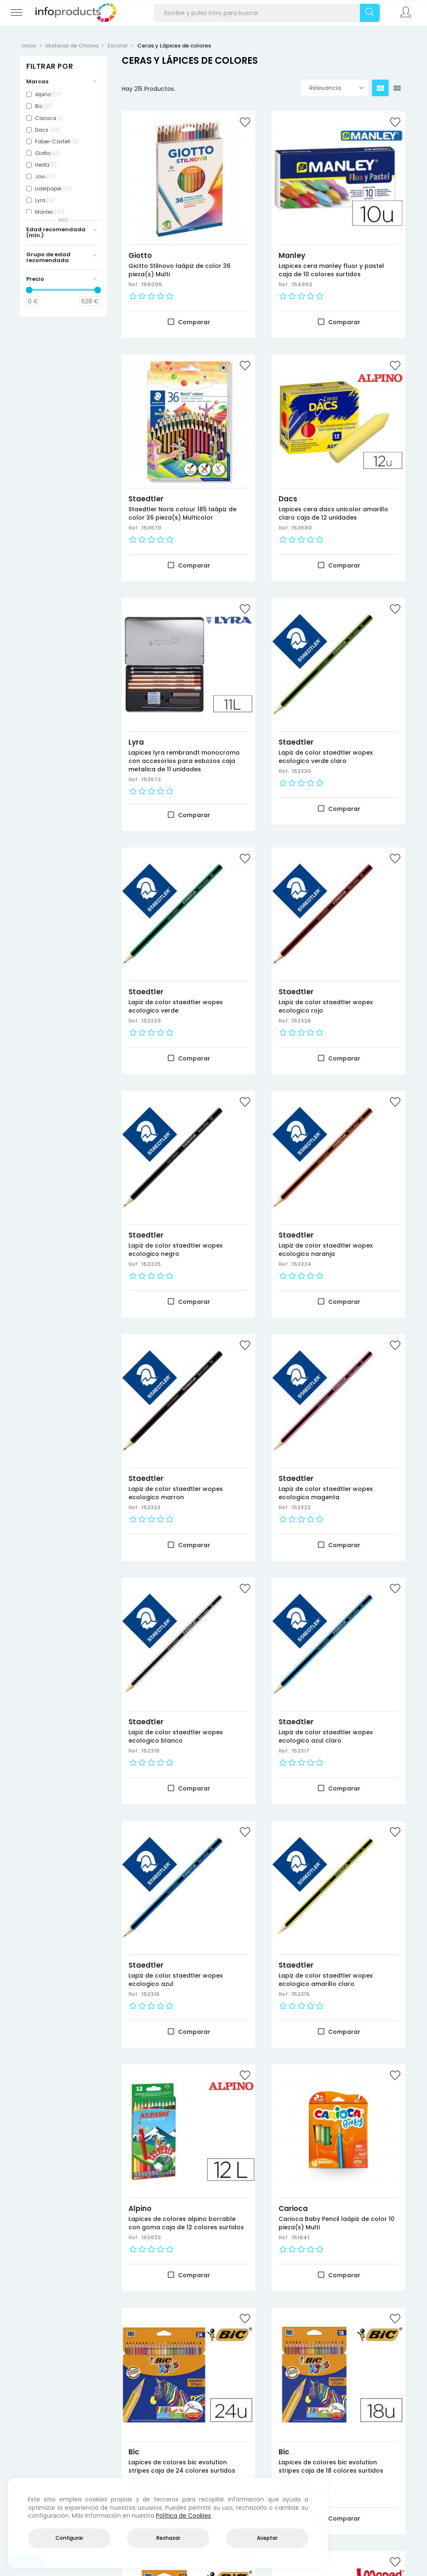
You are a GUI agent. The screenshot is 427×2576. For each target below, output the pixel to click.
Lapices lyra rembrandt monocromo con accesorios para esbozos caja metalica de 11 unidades (184, 760)
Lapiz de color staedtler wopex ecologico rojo (326, 1006)
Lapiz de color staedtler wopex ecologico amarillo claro (326, 1979)
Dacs (288, 499)
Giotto (140, 255)
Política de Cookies (183, 2515)
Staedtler (145, 499)
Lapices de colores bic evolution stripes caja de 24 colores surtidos (181, 2466)
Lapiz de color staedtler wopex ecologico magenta (326, 1493)
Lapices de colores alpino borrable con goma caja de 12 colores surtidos (186, 2223)
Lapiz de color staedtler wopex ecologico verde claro (326, 756)
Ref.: (134, 284)
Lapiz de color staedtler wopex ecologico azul (175, 1979)
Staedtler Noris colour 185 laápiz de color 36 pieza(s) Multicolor (182, 513)
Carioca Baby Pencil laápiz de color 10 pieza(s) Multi (336, 2223)
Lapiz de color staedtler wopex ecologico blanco (175, 1736)
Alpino (139, 2208)
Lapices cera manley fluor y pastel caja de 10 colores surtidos (331, 270)
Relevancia (336, 88)
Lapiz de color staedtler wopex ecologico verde (175, 1006)
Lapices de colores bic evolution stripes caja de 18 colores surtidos (331, 2466)
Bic (133, 2452)
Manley (292, 255)
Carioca (293, 2208)
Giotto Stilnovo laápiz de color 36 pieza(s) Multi (179, 270)
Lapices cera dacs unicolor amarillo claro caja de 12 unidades (333, 513)
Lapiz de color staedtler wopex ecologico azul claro (326, 1736)
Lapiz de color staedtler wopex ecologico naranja (326, 1249)
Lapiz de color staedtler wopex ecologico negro (175, 1249)
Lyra (136, 742)
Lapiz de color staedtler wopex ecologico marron (175, 1493)
